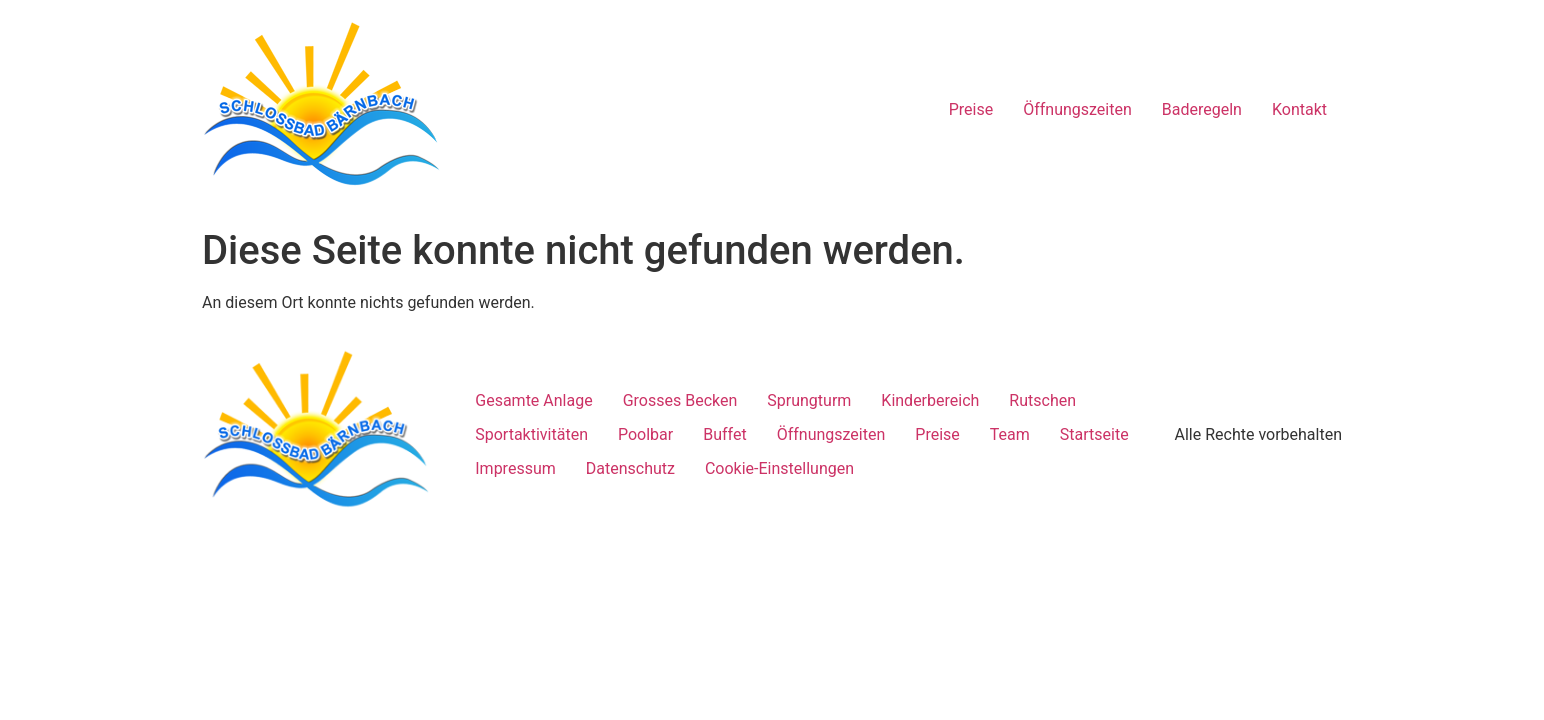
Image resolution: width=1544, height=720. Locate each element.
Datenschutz (630, 468)
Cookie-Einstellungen (779, 468)
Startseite (1094, 434)
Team (1010, 434)
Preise (971, 109)
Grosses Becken (680, 400)
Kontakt (1299, 109)
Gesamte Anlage (533, 400)
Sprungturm (809, 400)
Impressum (515, 468)
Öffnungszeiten (1077, 109)
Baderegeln (1202, 109)
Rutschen (1042, 400)
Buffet (724, 434)
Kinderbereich (930, 400)
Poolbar (645, 434)
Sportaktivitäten (531, 434)
